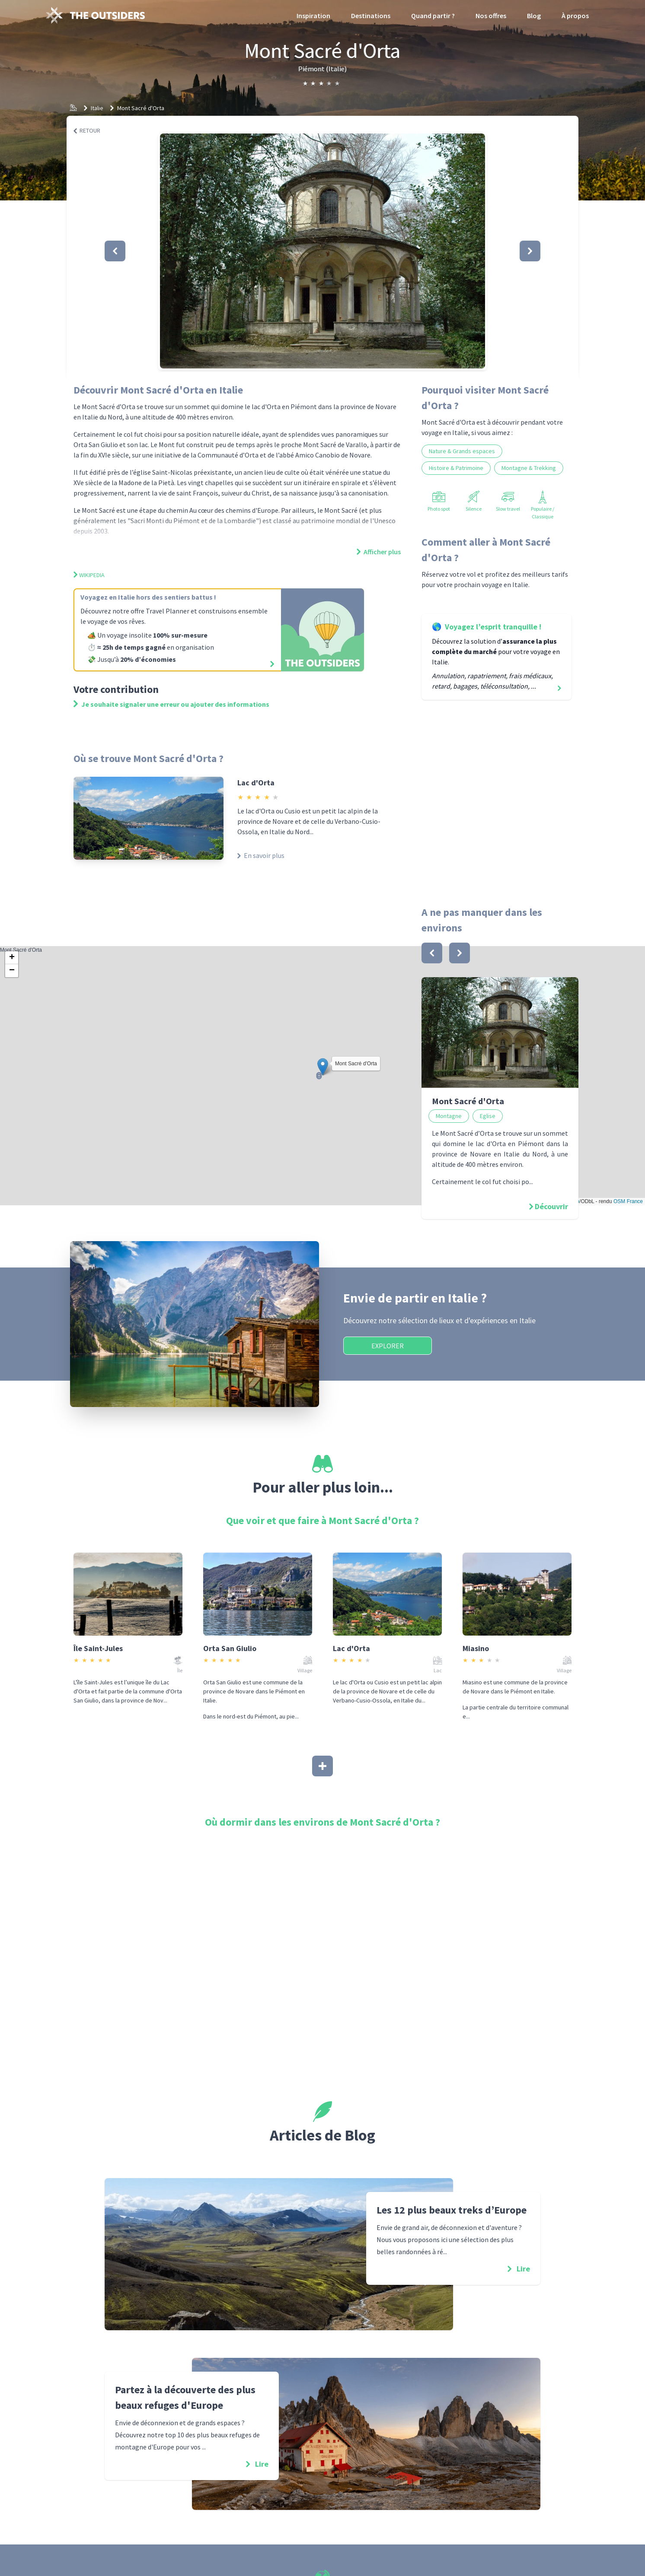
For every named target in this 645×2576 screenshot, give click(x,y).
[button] (322, 251)
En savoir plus (260, 855)
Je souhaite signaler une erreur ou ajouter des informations (171, 704)
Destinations (370, 15)
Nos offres (491, 15)
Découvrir (551, 1206)
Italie (97, 108)
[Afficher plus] (322, 1766)
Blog (534, 15)
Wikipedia (89, 575)
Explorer (387, 1345)
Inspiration (313, 15)
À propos (575, 15)
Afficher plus (379, 551)
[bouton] (431, 953)
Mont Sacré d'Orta (140, 108)
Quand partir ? (433, 15)
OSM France (628, 1201)
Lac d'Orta (256, 783)
